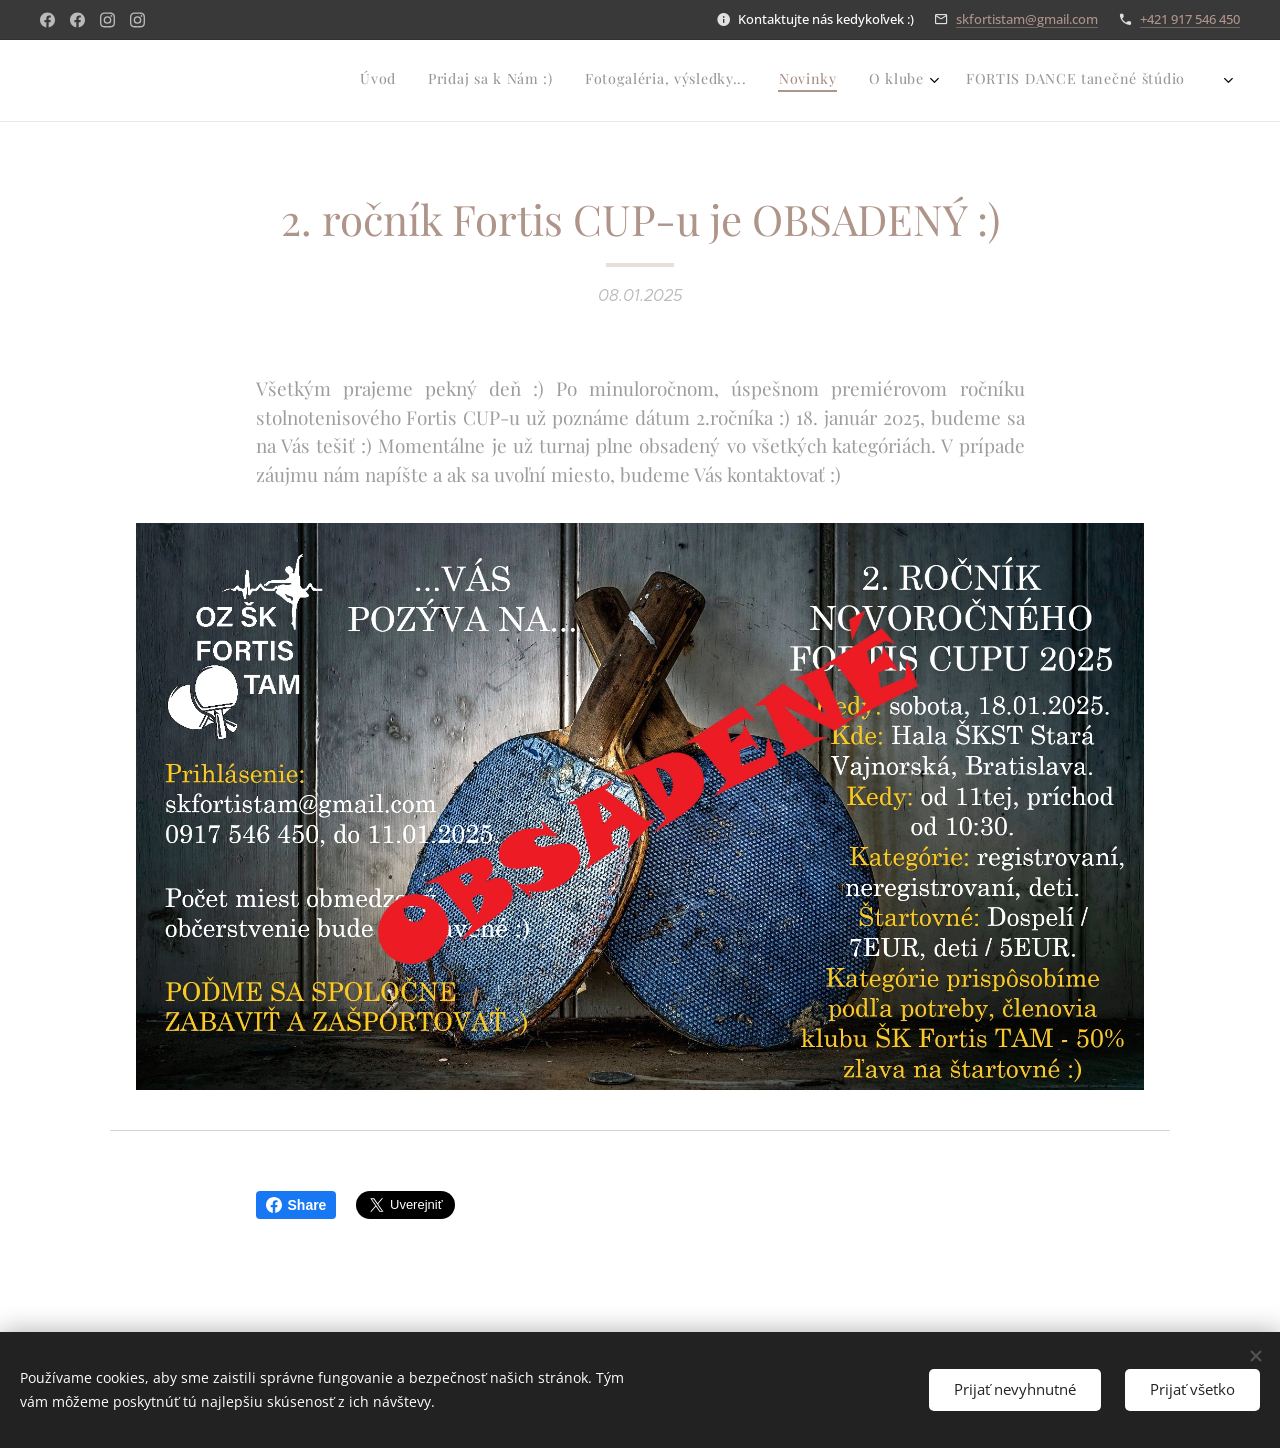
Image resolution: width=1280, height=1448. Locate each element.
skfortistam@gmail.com (1027, 19)
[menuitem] (915, 81)
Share (296, 1205)
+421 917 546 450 (1190, 19)
